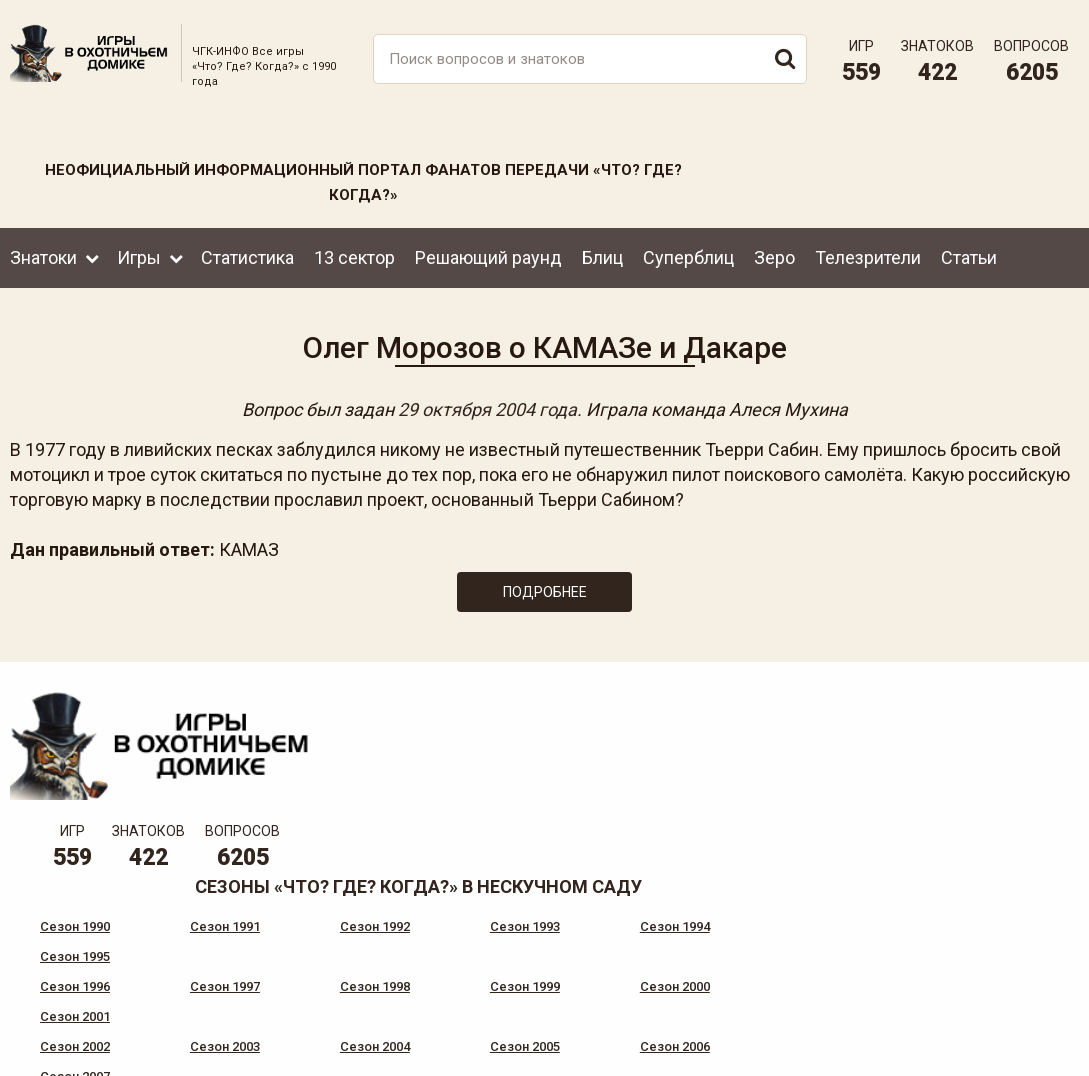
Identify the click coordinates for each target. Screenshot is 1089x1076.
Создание (1008, 1044)
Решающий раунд (488, 253)
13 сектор (354, 253)
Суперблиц (688, 253)
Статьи (969, 253)
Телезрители (868, 253)
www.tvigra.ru (692, 976)
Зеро (774, 253)
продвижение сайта (1032, 1055)
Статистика (247, 253)
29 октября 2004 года (487, 406)
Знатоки (43, 253)
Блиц (602, 253)
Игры (139, 253)
